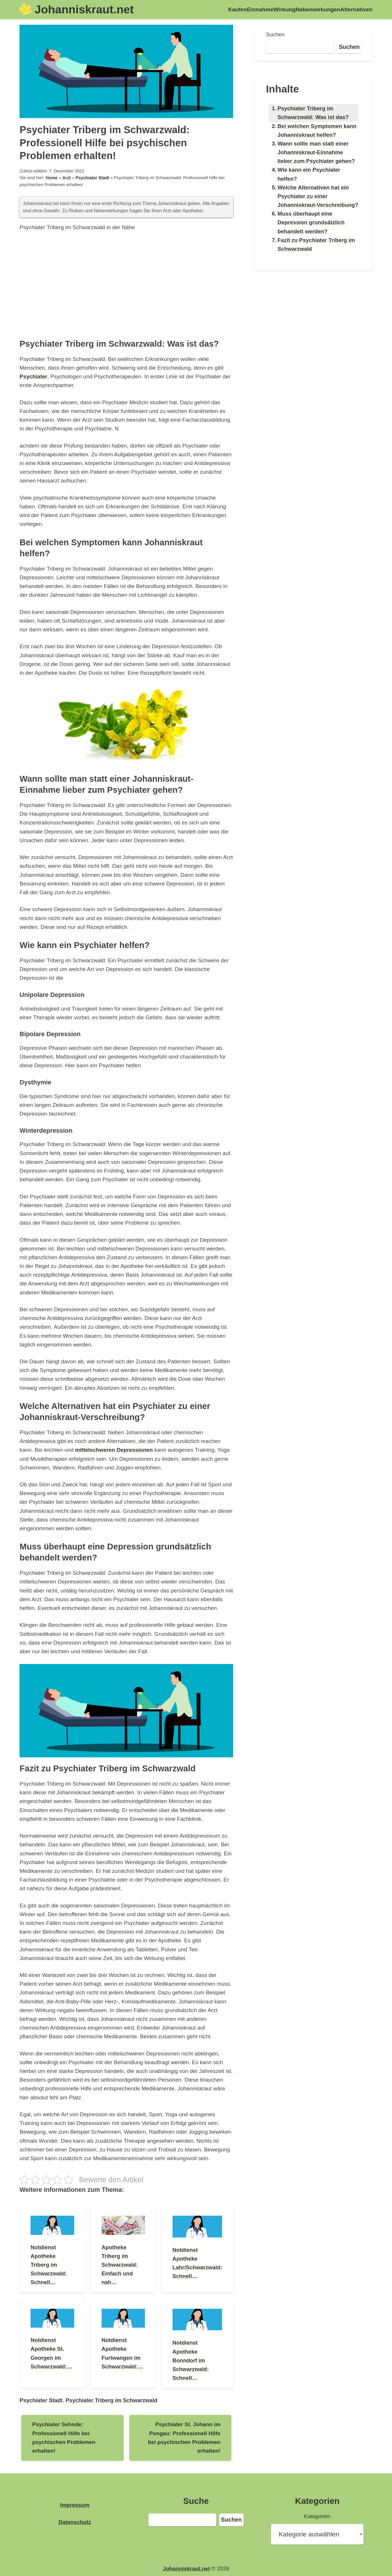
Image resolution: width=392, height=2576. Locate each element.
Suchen (275, 34)
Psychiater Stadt (92, 177)
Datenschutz (74, 2522)
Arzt (66, 177)
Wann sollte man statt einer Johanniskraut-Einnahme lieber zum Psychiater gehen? (316, 152)
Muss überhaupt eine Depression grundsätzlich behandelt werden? (311, 222)
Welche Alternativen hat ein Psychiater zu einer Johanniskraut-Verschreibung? (318, 196)
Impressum (75, 2505)
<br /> (126, 283)
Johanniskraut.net (84, 9)
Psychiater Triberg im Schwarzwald (111, 2400)
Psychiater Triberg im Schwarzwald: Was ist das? (313, 112)
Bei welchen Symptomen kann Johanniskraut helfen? (317, 130)
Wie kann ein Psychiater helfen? (309, 174)
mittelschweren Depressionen (114, 1450)
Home (52, 177)
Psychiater (33, 376)
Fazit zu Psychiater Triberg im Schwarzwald (316, 244)
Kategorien (317, 2516)
